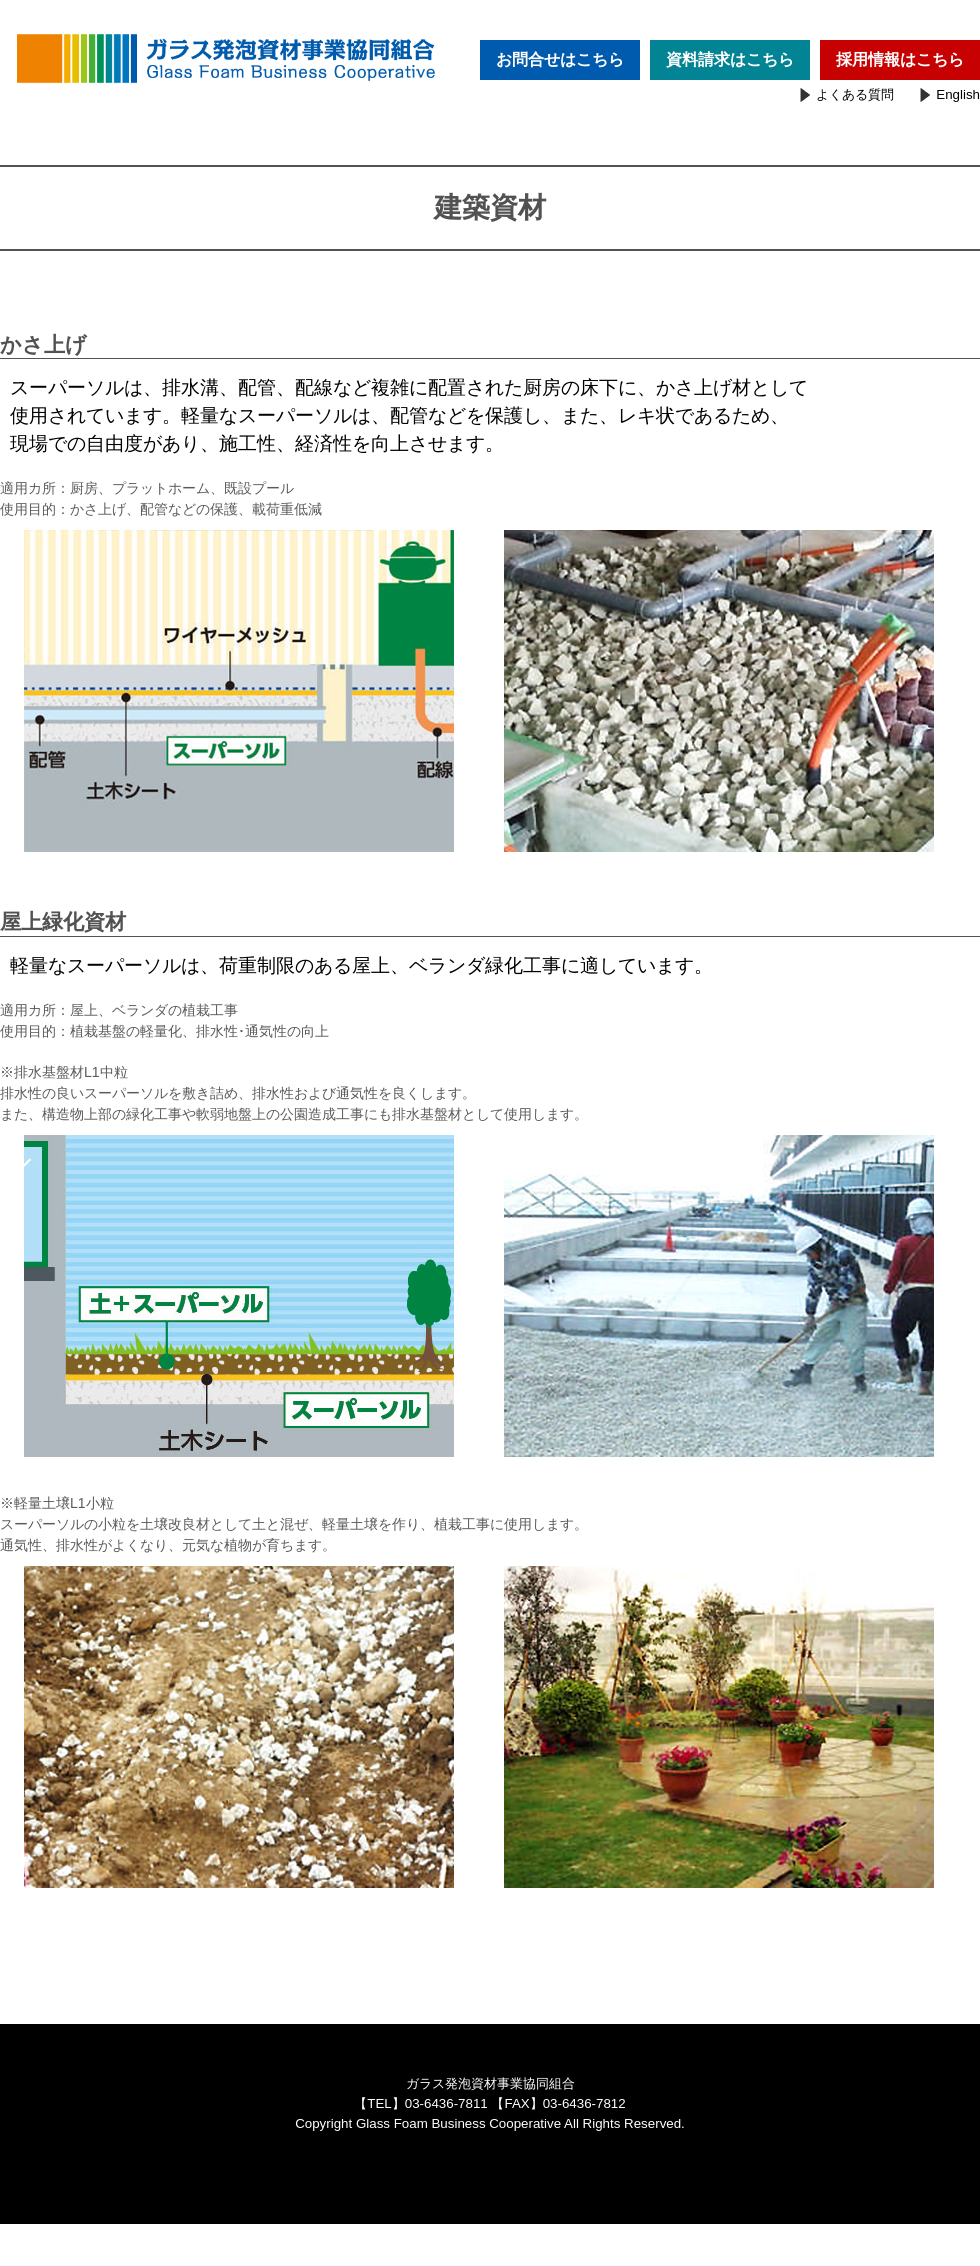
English (958, 94)
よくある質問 (855, 94)
